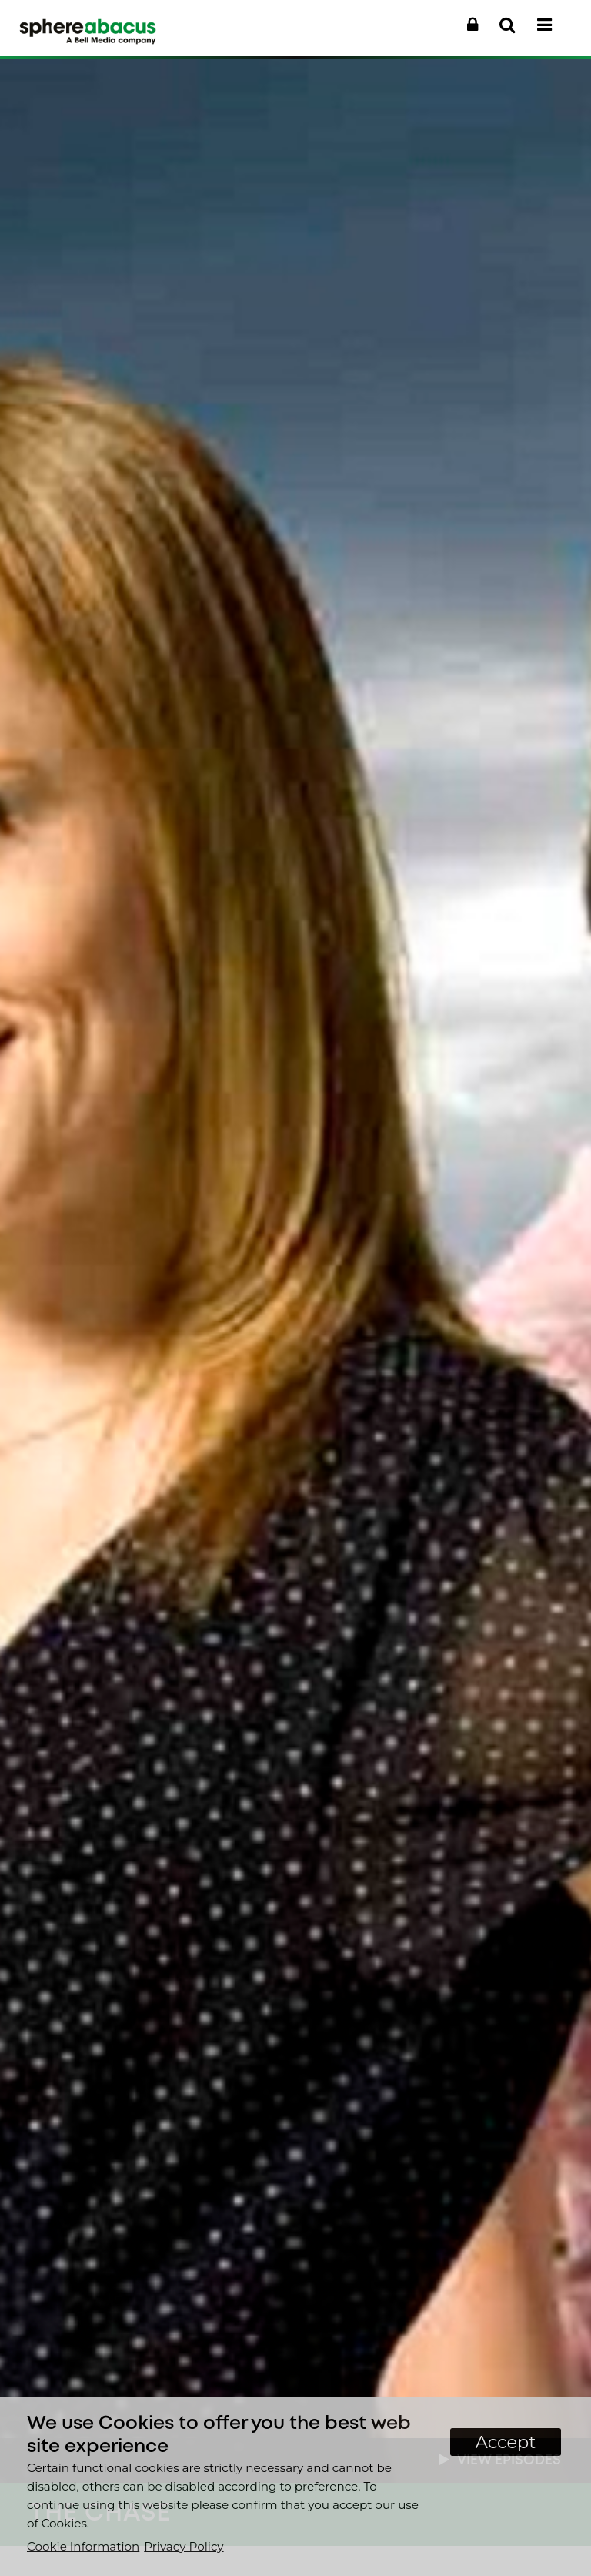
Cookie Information (83, 2546)
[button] (472, 25)
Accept (506, 2442)
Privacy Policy (183, 2546)
